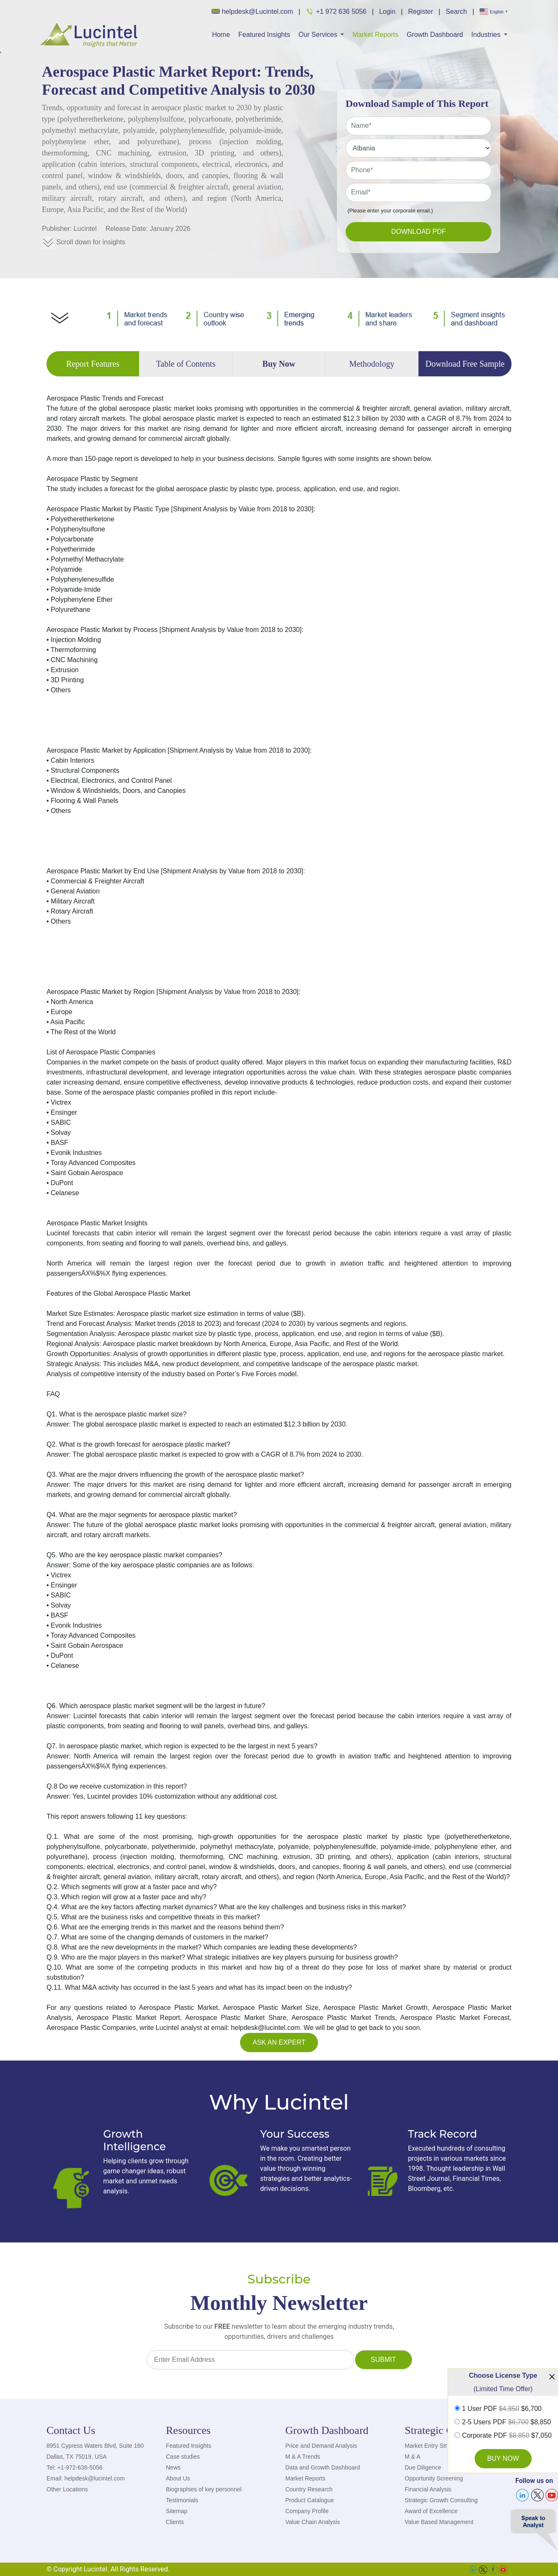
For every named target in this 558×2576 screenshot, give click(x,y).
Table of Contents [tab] (186, 363)
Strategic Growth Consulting (441, 2500)
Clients (175, 2522)
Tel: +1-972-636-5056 (74, 2467)
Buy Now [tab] (278, 363)
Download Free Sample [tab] (465, 363)
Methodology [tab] (372, 363)
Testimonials (182, 2500)
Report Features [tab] (92, 363)
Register (420, 11)
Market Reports (375, 34)
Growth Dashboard (435, 34)
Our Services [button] (318, 34)
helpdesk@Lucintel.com (252, 11)
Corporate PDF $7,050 (507, 2436)
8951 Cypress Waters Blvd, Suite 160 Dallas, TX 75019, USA (95, 2451)
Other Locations (67, 2489)
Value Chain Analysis (312, 2522)
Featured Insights (264, 34)
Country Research (309, 2489)
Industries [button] (486, 34)
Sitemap (176, 2511)
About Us (178, 2478)
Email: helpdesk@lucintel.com (85, 2478)
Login (387, 11)
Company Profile (307, 2511)
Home (221, 34)
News (173, 2467)
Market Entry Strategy (433, 2445)
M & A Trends (302, 2456)
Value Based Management (439, 2522)
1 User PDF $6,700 (502, 2409)
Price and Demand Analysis (321, 2445)
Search (456, 11)
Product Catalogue (309, 2500)
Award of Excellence (431, 2511)
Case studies (183, 2456)
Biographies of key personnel (204, 2489)
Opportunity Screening (434, 2478)
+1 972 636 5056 (336, 11)
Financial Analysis (428, 2489)
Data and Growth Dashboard (322, 2467)
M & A (412, 2456)
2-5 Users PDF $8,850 (506, 2422)
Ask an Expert (279, 2042)
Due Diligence (423, 2467)
